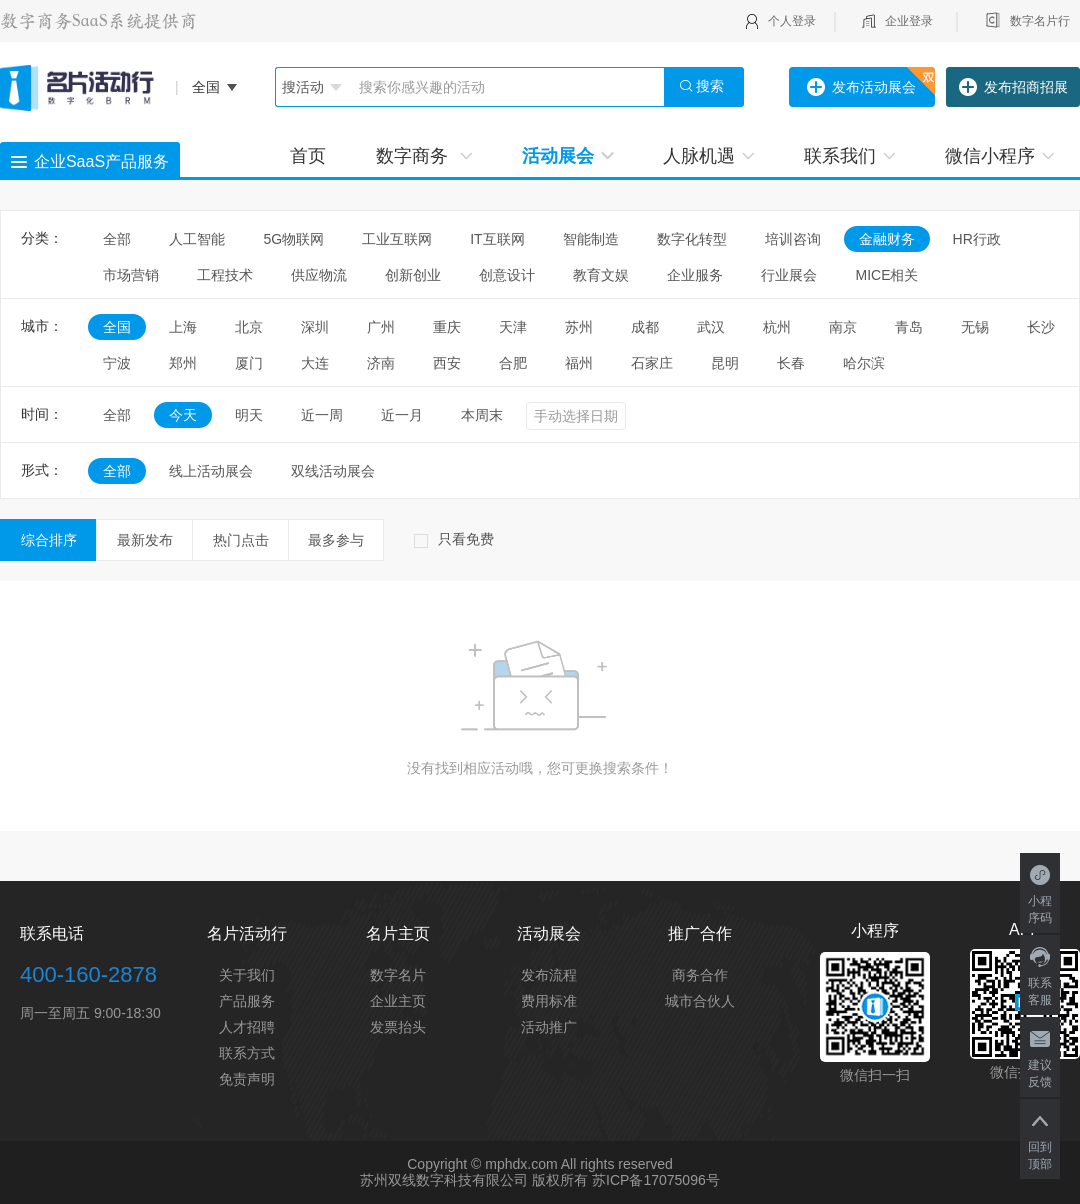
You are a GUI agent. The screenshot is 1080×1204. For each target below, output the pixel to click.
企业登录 (909, 21)
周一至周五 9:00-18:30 (90, 1013)
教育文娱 (601, 275)
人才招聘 (247, 1027)
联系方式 (247, 1053)
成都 (645, 327)
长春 (791, 363)
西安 (447, 363)
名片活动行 (247, 933)
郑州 (183, 363)
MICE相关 (886, 275)
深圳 (315, 327)
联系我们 (849, 156)
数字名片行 (1040, 21)
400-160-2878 (88, 974)
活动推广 (549, 1027)
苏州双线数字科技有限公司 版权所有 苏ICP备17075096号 (539, 1180)
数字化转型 (692, 239)
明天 (249, 415)
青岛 (909, 327)
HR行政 (984, 239)
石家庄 (652, 363)
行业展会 (789, 275)
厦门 (249, 363)
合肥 (513, 363)
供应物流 (319, 275)
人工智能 (197, 239)
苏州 (579, 327)
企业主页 (398, 1001)
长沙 (1041, 327)
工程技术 (225, 275)
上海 (183, 327)
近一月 (402, 415)
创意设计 (507, 275)
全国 (117, 327)
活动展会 (567, 156)
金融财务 (887, 239)
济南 (381, 363)
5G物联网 (293, 239)
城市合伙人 (700, 1001)
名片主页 (398, 933)
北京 (249, 327)
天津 (513, 327)
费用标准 (549, 1001)
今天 (183, 415)
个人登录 (792, 21)
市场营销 (131, 275)
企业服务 (695, 275)
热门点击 (241, 540)
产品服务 (247, 1001)
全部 (117, 239)
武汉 (711, 327)
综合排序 (49, 540)
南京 (843, 327)
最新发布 (145, 540)
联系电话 (52, 933)
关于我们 (247, 975)
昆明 (725, 363)
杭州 (777, 327)
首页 (308, 156)
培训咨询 (793, 239)
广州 (381, 327)
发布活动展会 (861, 88)
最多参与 (336, 540)
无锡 (975, 327)
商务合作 (700, 975)
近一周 (322, 415)
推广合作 (700, 933)
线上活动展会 (211, 471)
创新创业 (413, 275)
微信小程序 (999, 156)
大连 (315, 363)
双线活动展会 (333, 471)
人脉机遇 (708, 156)
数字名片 (398, 975)
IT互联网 (497, 239)
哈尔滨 (864, 363)
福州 (579, 363)
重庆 (447, 327)
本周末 (482, 415)
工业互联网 (397, 239)
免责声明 (247, 1079)
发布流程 (549, 975)
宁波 (117, 363)
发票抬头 (398, 1027)
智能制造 (591, 239)
